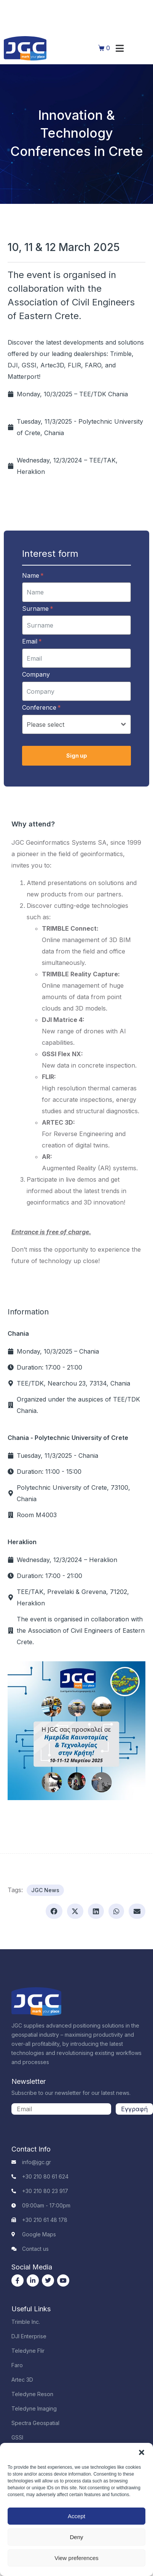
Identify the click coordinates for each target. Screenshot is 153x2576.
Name (33, 575)
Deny (76, 2537)
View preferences (76, 2558)
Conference (41, 707)
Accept (76, 2516)
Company (36, 674)
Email (32, 641)
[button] (141, 2452)
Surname (37, 608)
